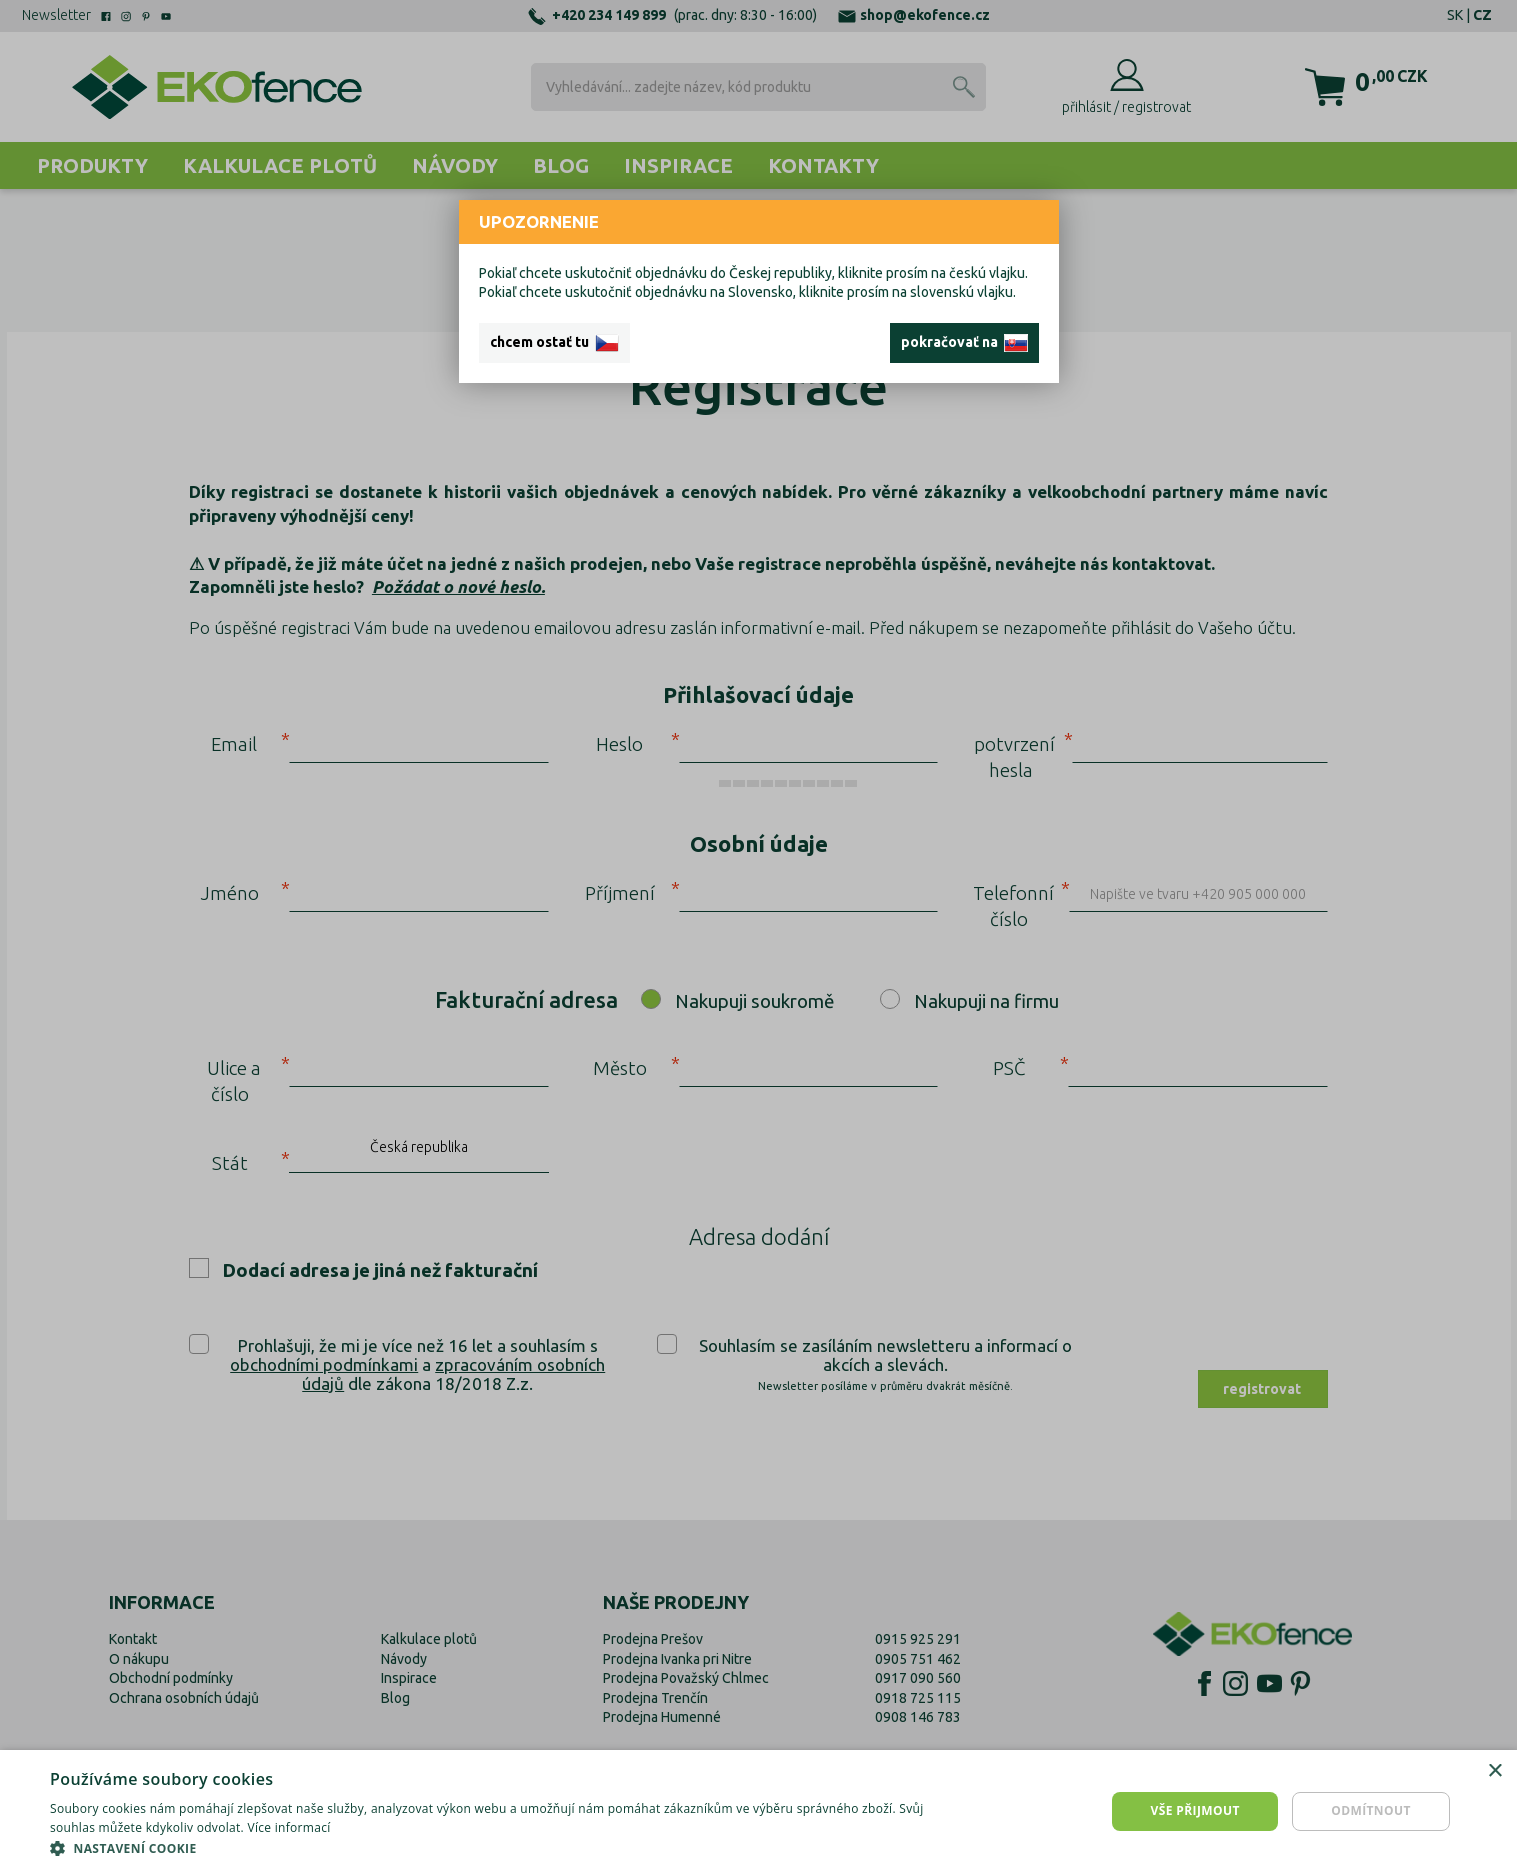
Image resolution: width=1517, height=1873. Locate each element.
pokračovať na (964, 343)
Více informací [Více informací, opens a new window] (288, 1827)
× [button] (1494, 1771)
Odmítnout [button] (1371, 1810)
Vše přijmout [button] (1194, 1810)
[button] (507, 1848)
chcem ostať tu (554, 343)
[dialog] (758, 1811)
